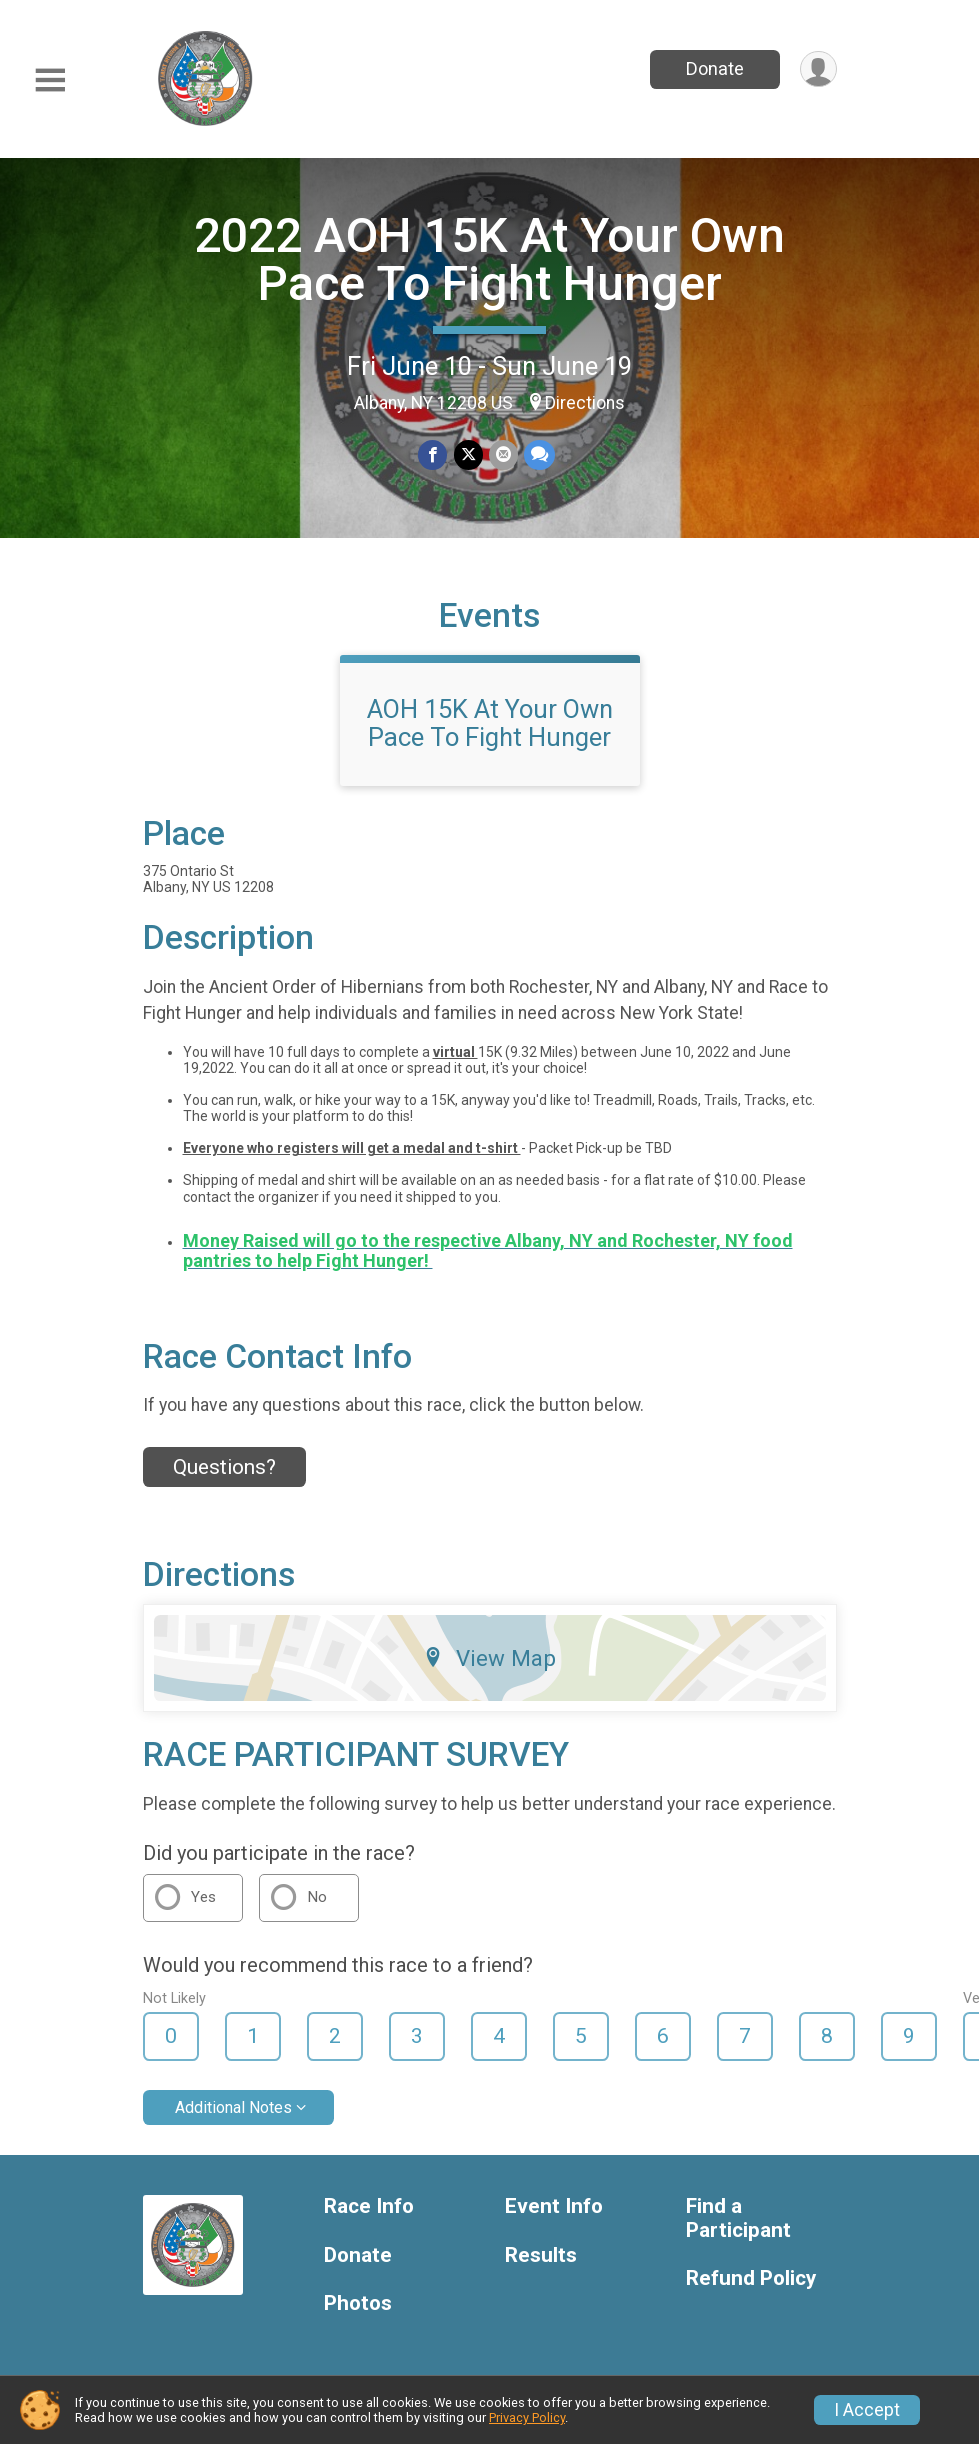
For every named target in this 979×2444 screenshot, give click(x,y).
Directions (585, 403)
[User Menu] (818, 69)
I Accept (867, 2410)
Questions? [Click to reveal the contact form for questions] (224, 1467)
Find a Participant (738, 2218)
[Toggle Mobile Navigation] (50, 80)
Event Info (554, 2206)
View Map (489, 1658)
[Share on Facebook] (433, 455)
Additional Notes (233, 2107)
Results (541, 2255)
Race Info (369, 2206)
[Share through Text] (539, 455)
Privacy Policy (527, 2417)
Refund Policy (751, 2278)
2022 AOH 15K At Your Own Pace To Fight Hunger (489, 259)
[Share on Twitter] (468, 455)
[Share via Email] (503, 455)
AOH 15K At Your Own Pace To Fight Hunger (490, 723)
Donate (714, 68)
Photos (358, 2303)
